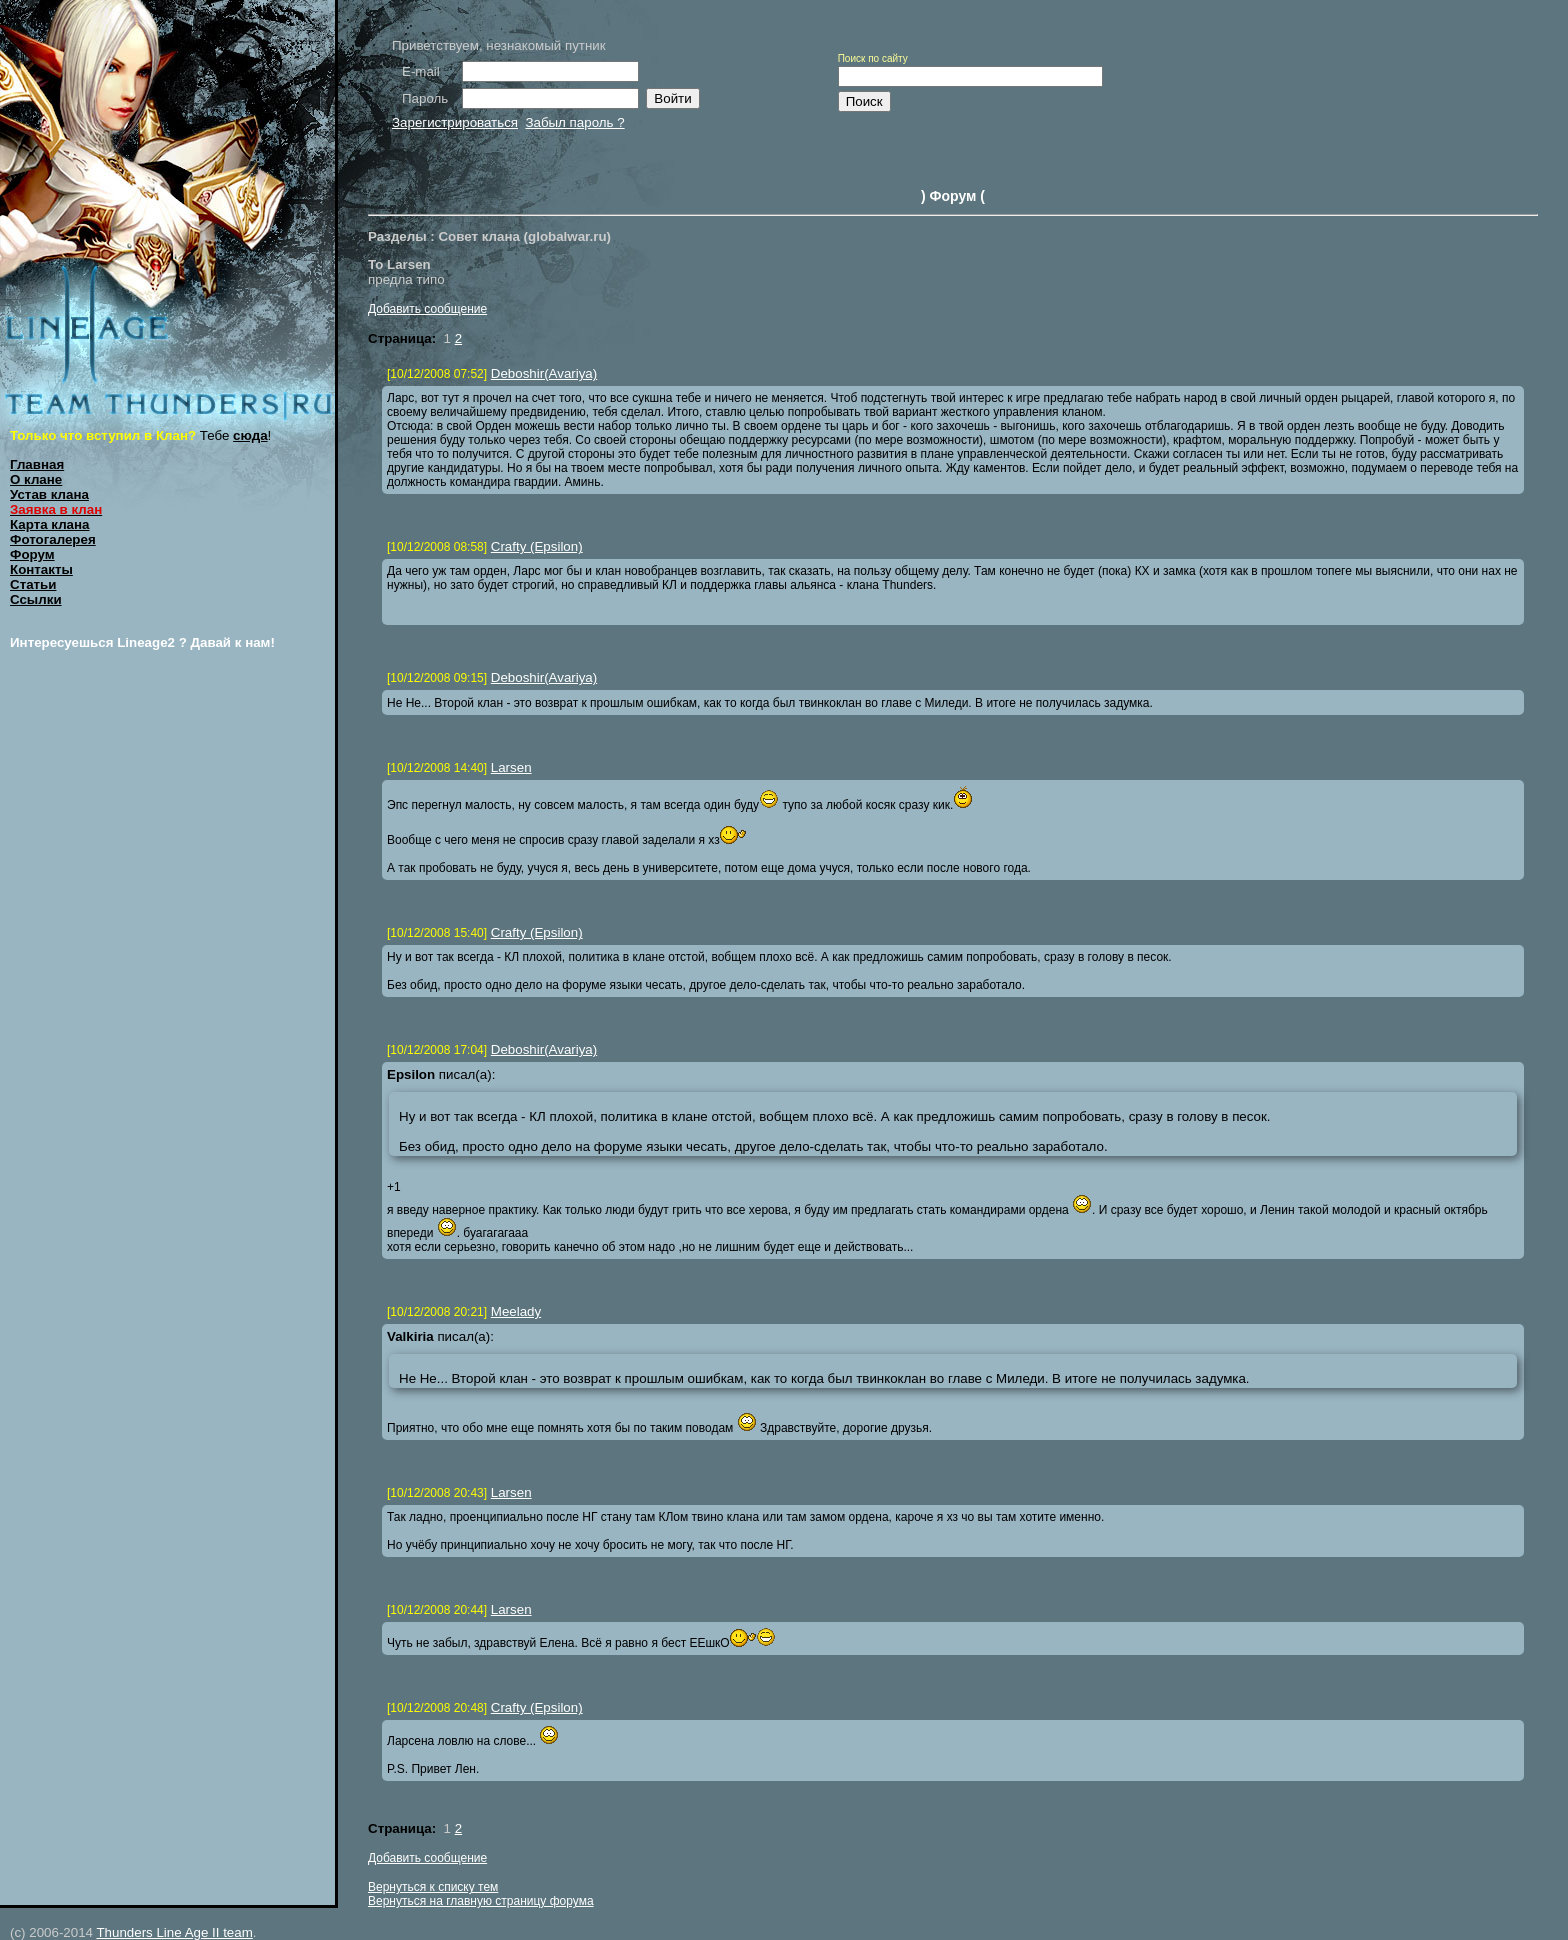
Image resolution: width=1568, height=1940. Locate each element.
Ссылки (36, 599)
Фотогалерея (53, 539)
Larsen (511, 767)
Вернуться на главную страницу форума (481, 1901)
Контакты (41, 569)
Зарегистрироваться (455, 122)
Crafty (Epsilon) (537, 546)
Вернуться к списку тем (433, 1887)
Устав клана (49, 494)
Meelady (516, 1311)
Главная (37, 464)
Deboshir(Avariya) (544, 373)
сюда (250, 435)
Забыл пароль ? (574, 122)
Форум (32, 554)
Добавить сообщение (427, 309)
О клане (36, 479)
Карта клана (50, 524)
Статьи (33, 584)
